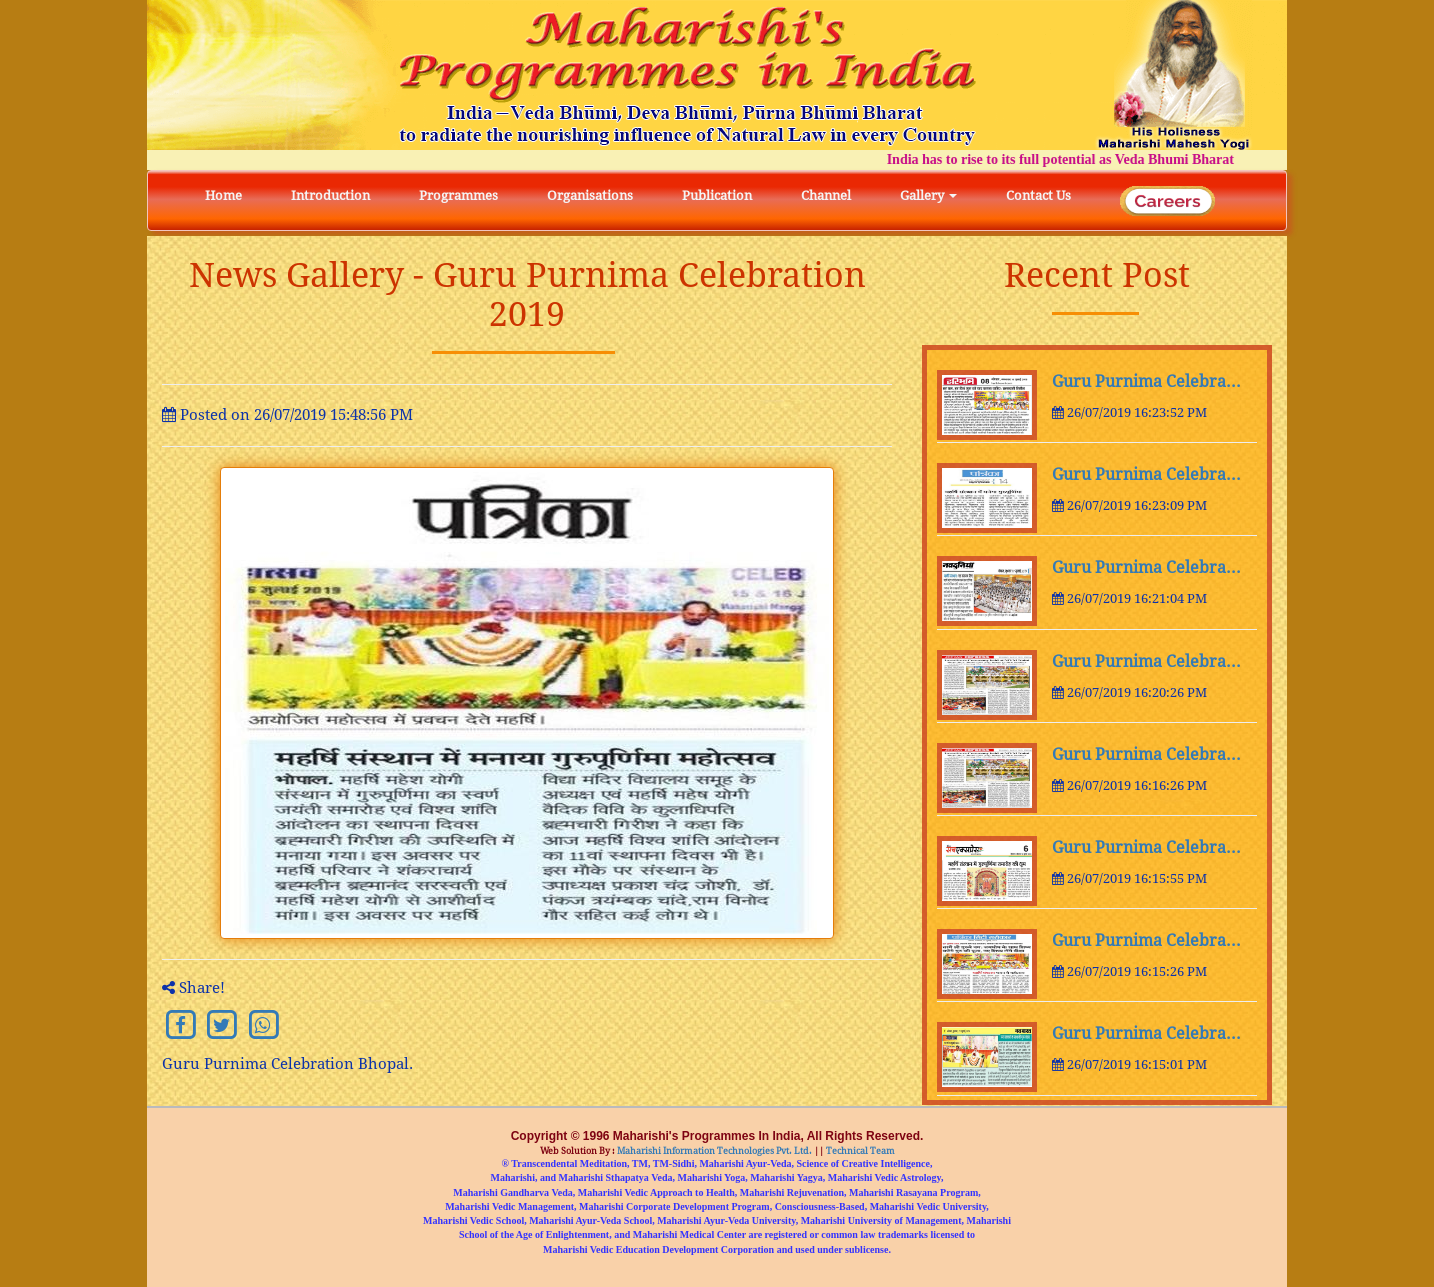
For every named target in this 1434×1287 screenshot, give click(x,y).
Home (223, 195)
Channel (826, 195)
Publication (717, 195)
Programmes (458, 195)
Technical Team (859, 1151)
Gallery (928, 195)
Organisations (590, 195)
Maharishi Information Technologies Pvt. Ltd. (713, 1151)
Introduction (330, 195)
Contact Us (1038, 195)
